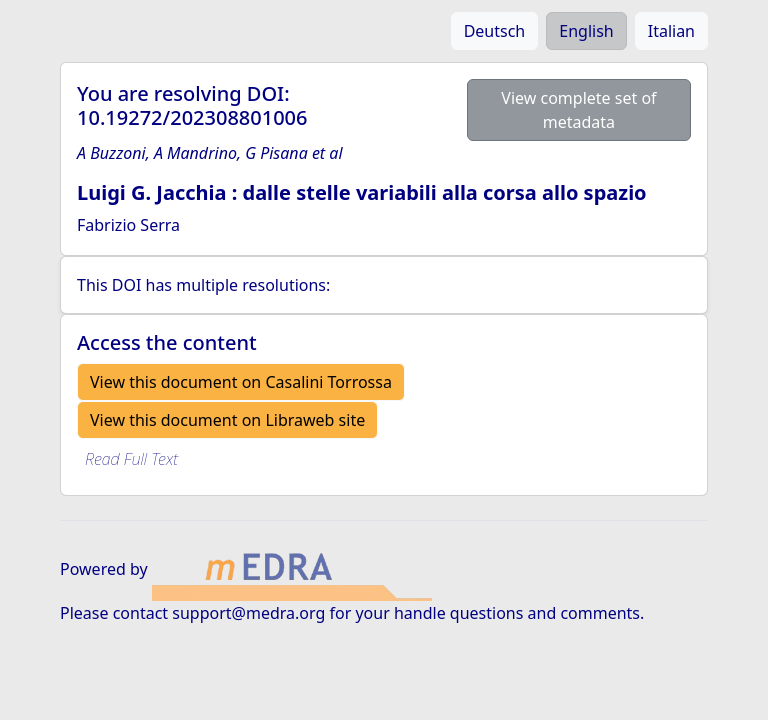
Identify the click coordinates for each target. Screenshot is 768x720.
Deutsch (495, 31)
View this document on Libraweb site (227, 420)
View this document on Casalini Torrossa (241, 382)
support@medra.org (248, 613)
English (586, 31)
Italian (671, 31)
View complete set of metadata (578, 110)
